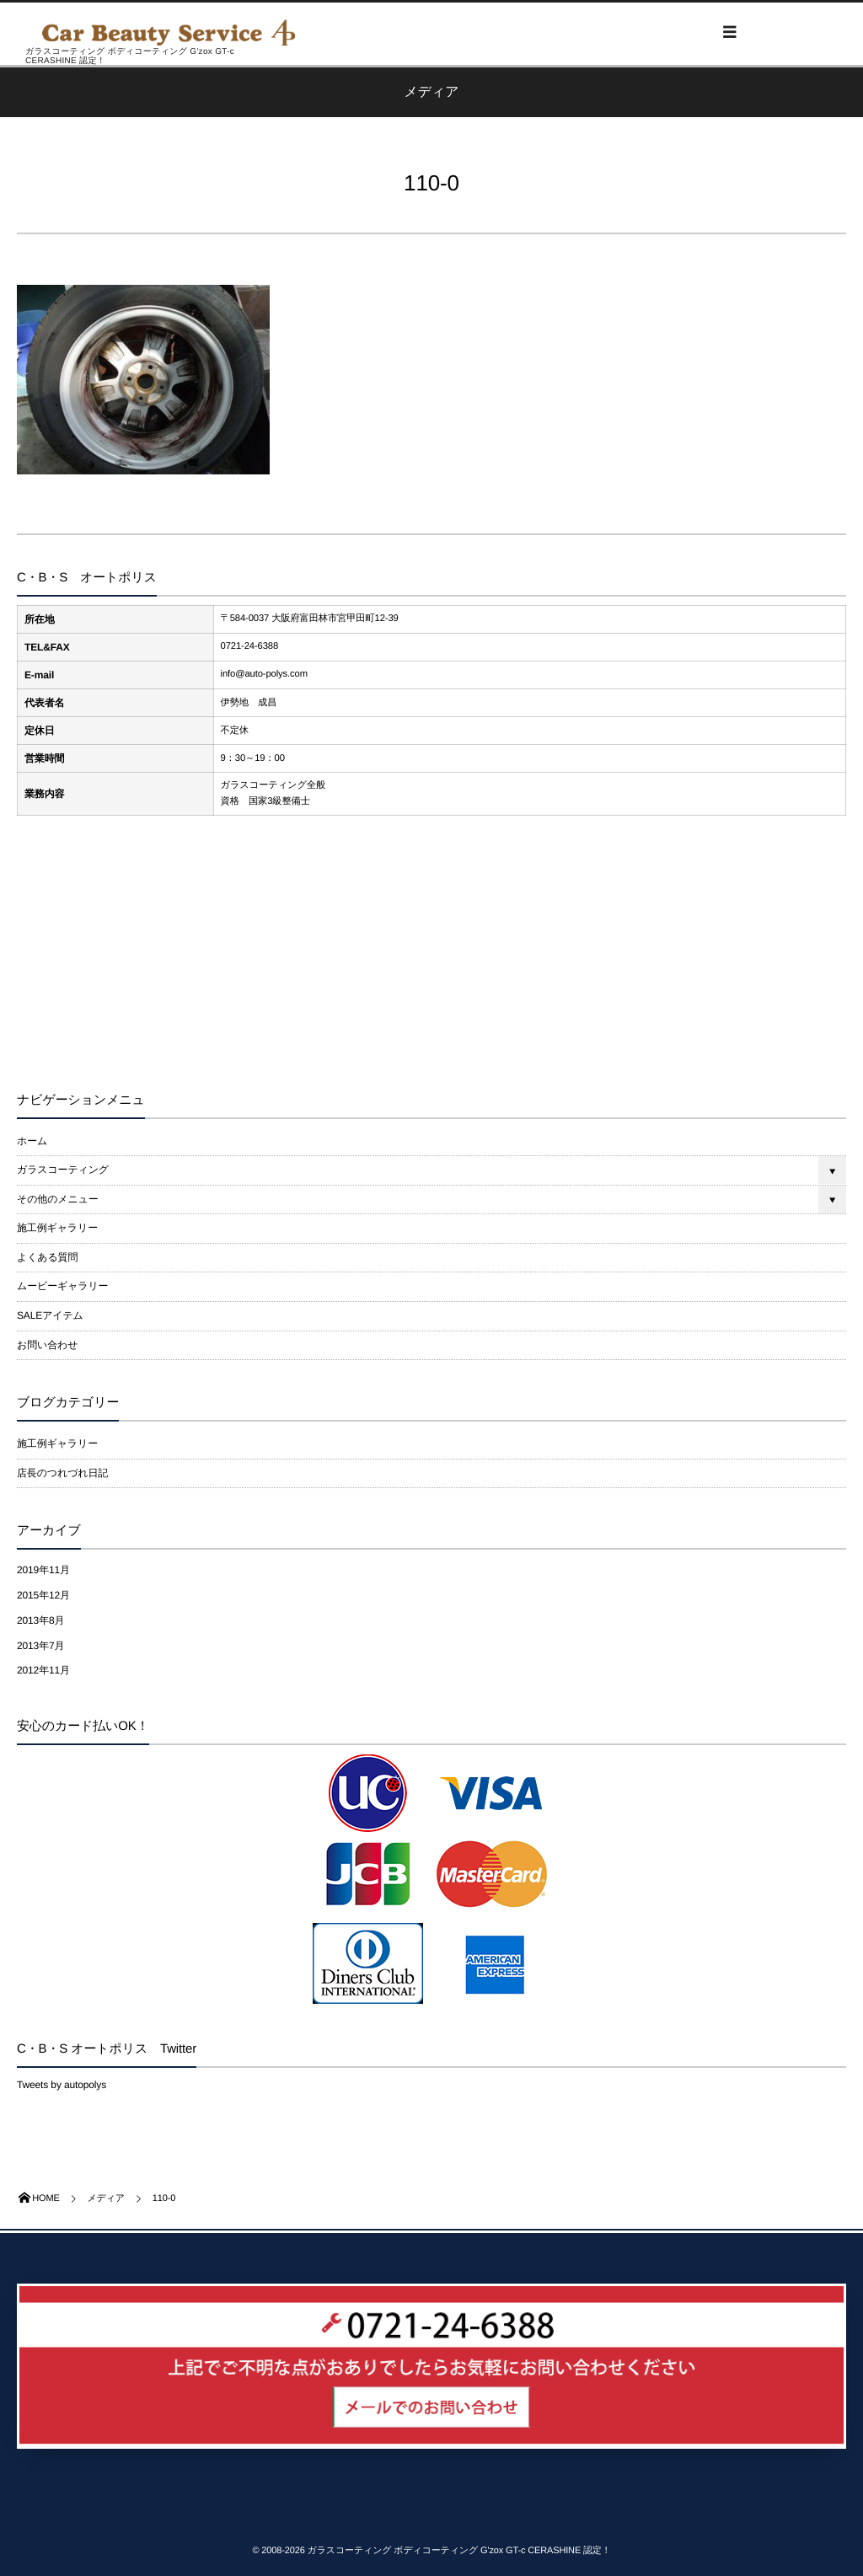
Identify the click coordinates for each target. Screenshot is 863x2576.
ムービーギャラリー (62, 1286)
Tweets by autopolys (61, 2085)
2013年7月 (40, 1646)
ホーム (32, 1141)
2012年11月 (43, 1670)
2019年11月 (43, 1570)
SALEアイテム (50, 1315)
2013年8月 (40, 1620)
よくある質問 (47, 1257)
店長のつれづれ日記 (62, 1473)
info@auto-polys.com (264, 674)
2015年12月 (43, 1595)
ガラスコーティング (63, 1170)
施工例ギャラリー (57, 1228)
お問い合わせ (47, 1345)
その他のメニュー (58, 1199)
